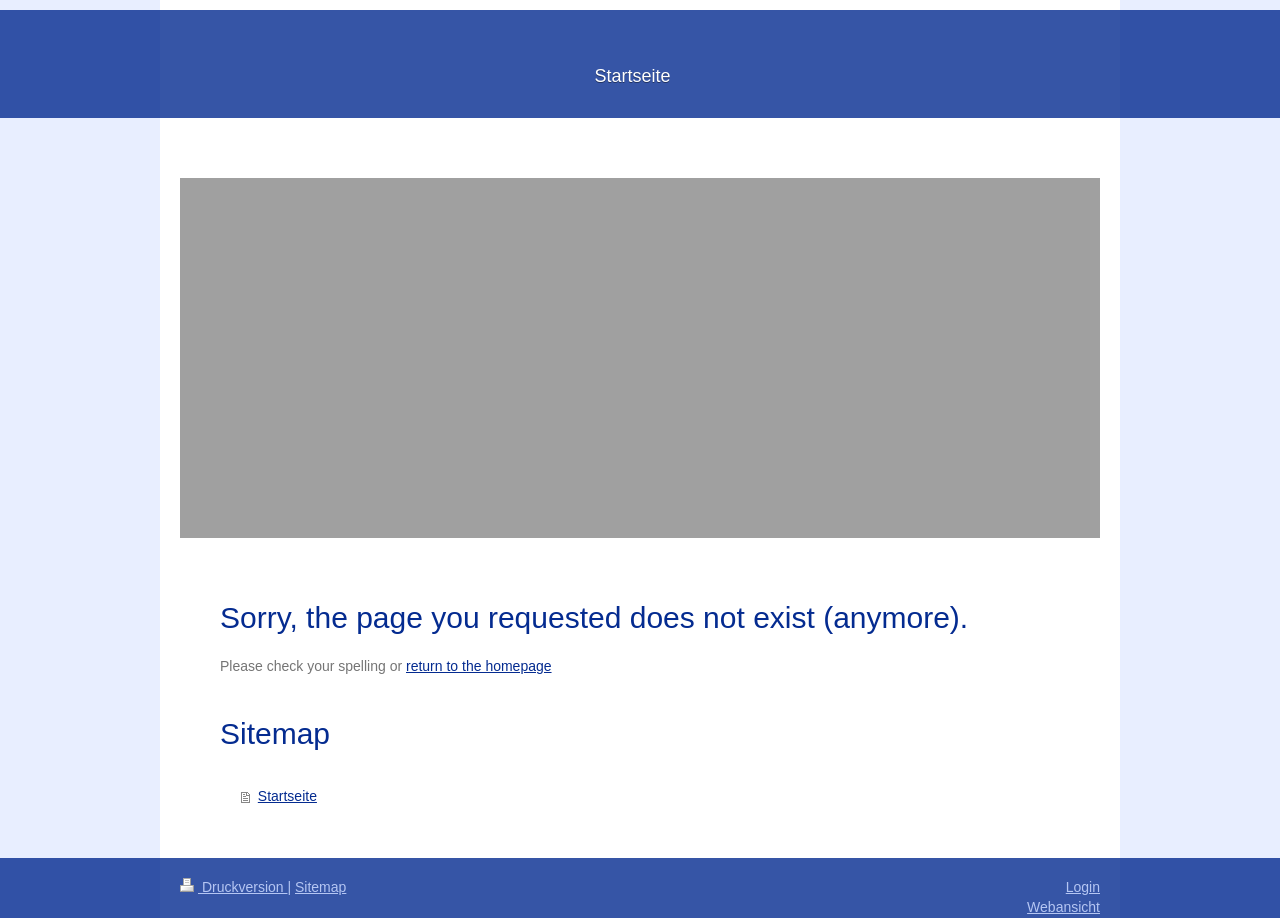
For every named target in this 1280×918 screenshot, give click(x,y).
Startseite (287, 796)
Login (1083, 887)
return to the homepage (479, 666)
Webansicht (1063, 907)
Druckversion (233, 887)
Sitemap (320, 887)
